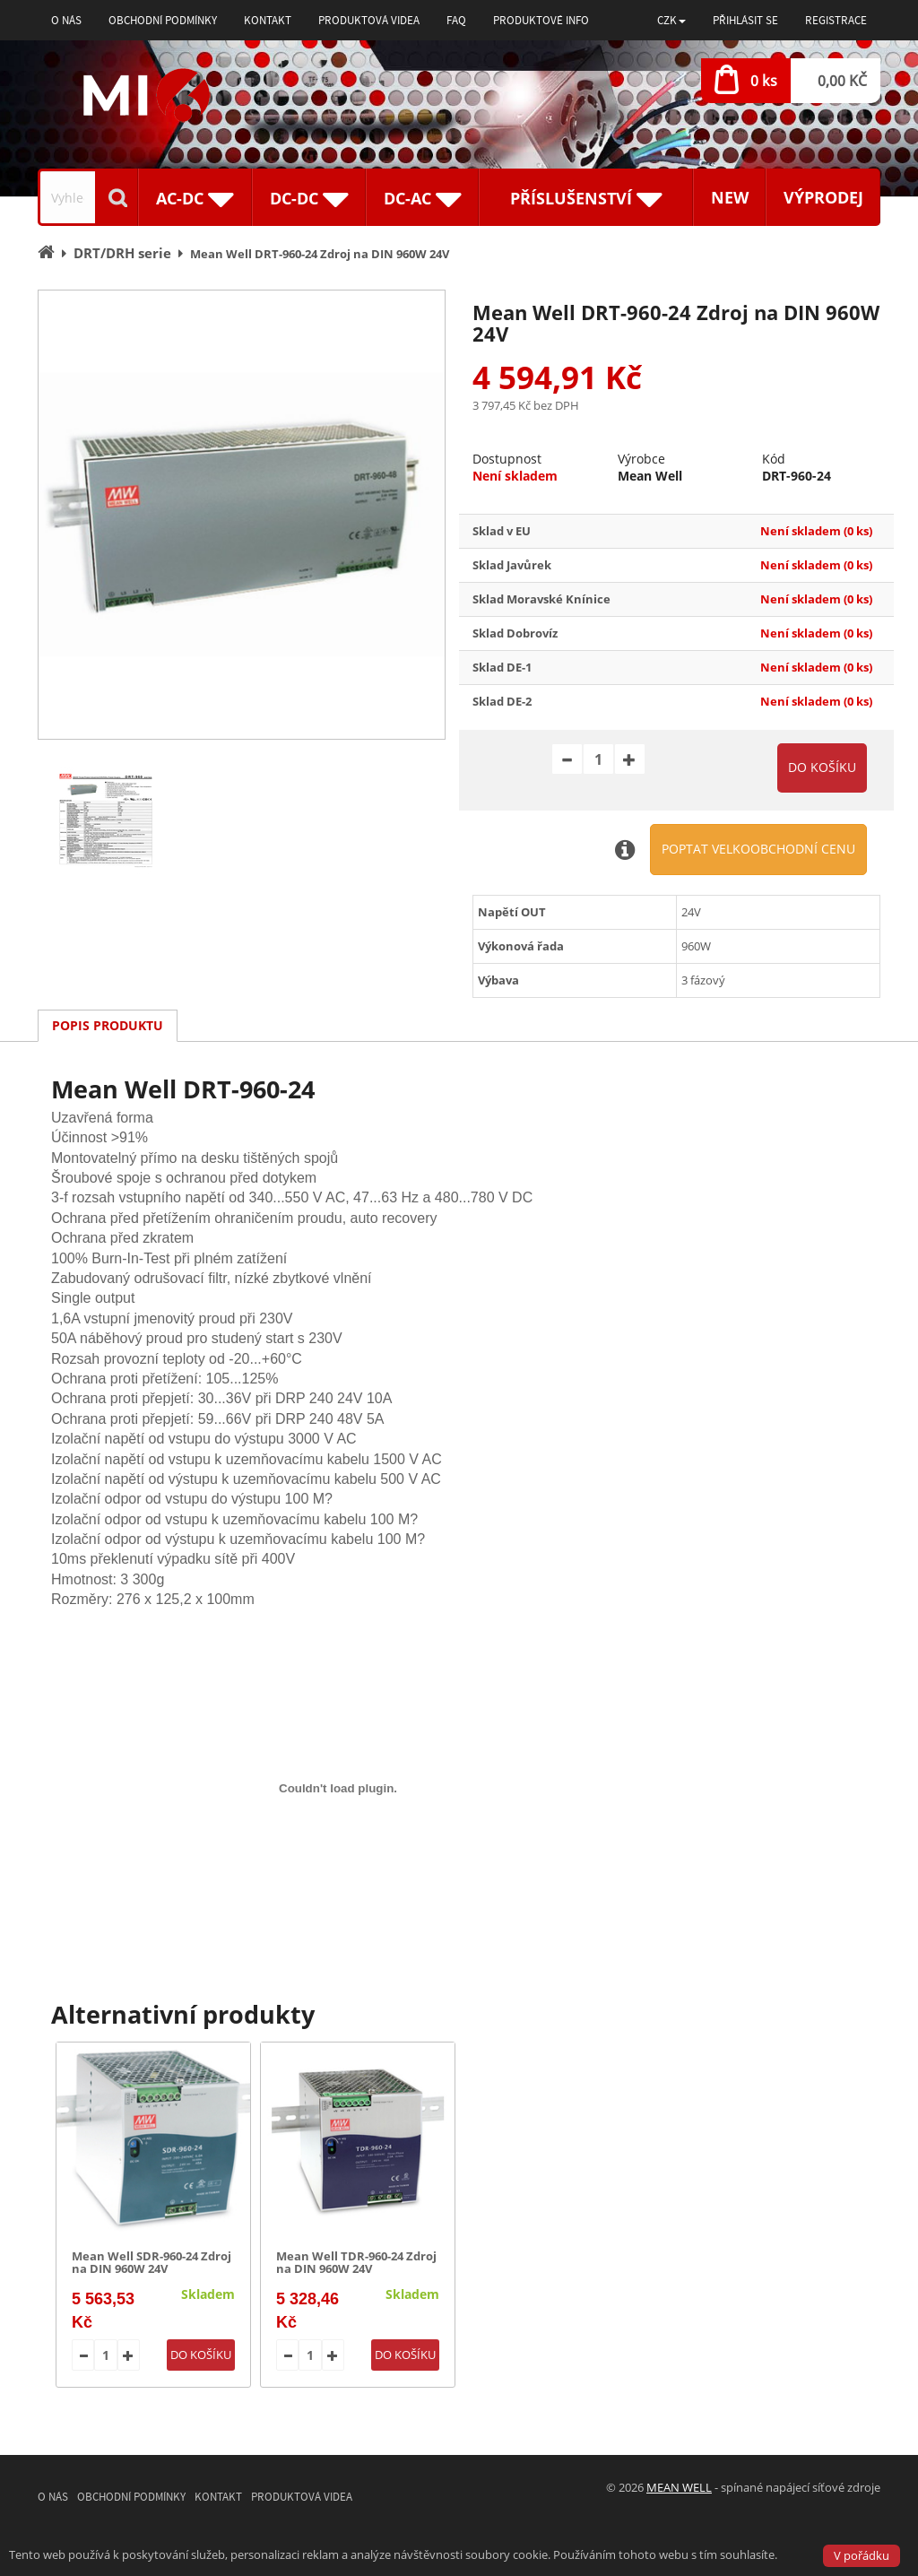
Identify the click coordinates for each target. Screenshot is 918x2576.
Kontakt (267, 20)
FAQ (456, 20)
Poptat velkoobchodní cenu (758, 848)
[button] (671, 20)
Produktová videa (369, 20)
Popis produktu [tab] (107, 1025)
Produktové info (541, 20)
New (730, 197)
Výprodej (823, 197)
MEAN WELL (679, 2487)
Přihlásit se (745, 20)
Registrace (836, 20)
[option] (242, 515)
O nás (66, 20)
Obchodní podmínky (162, 20)
